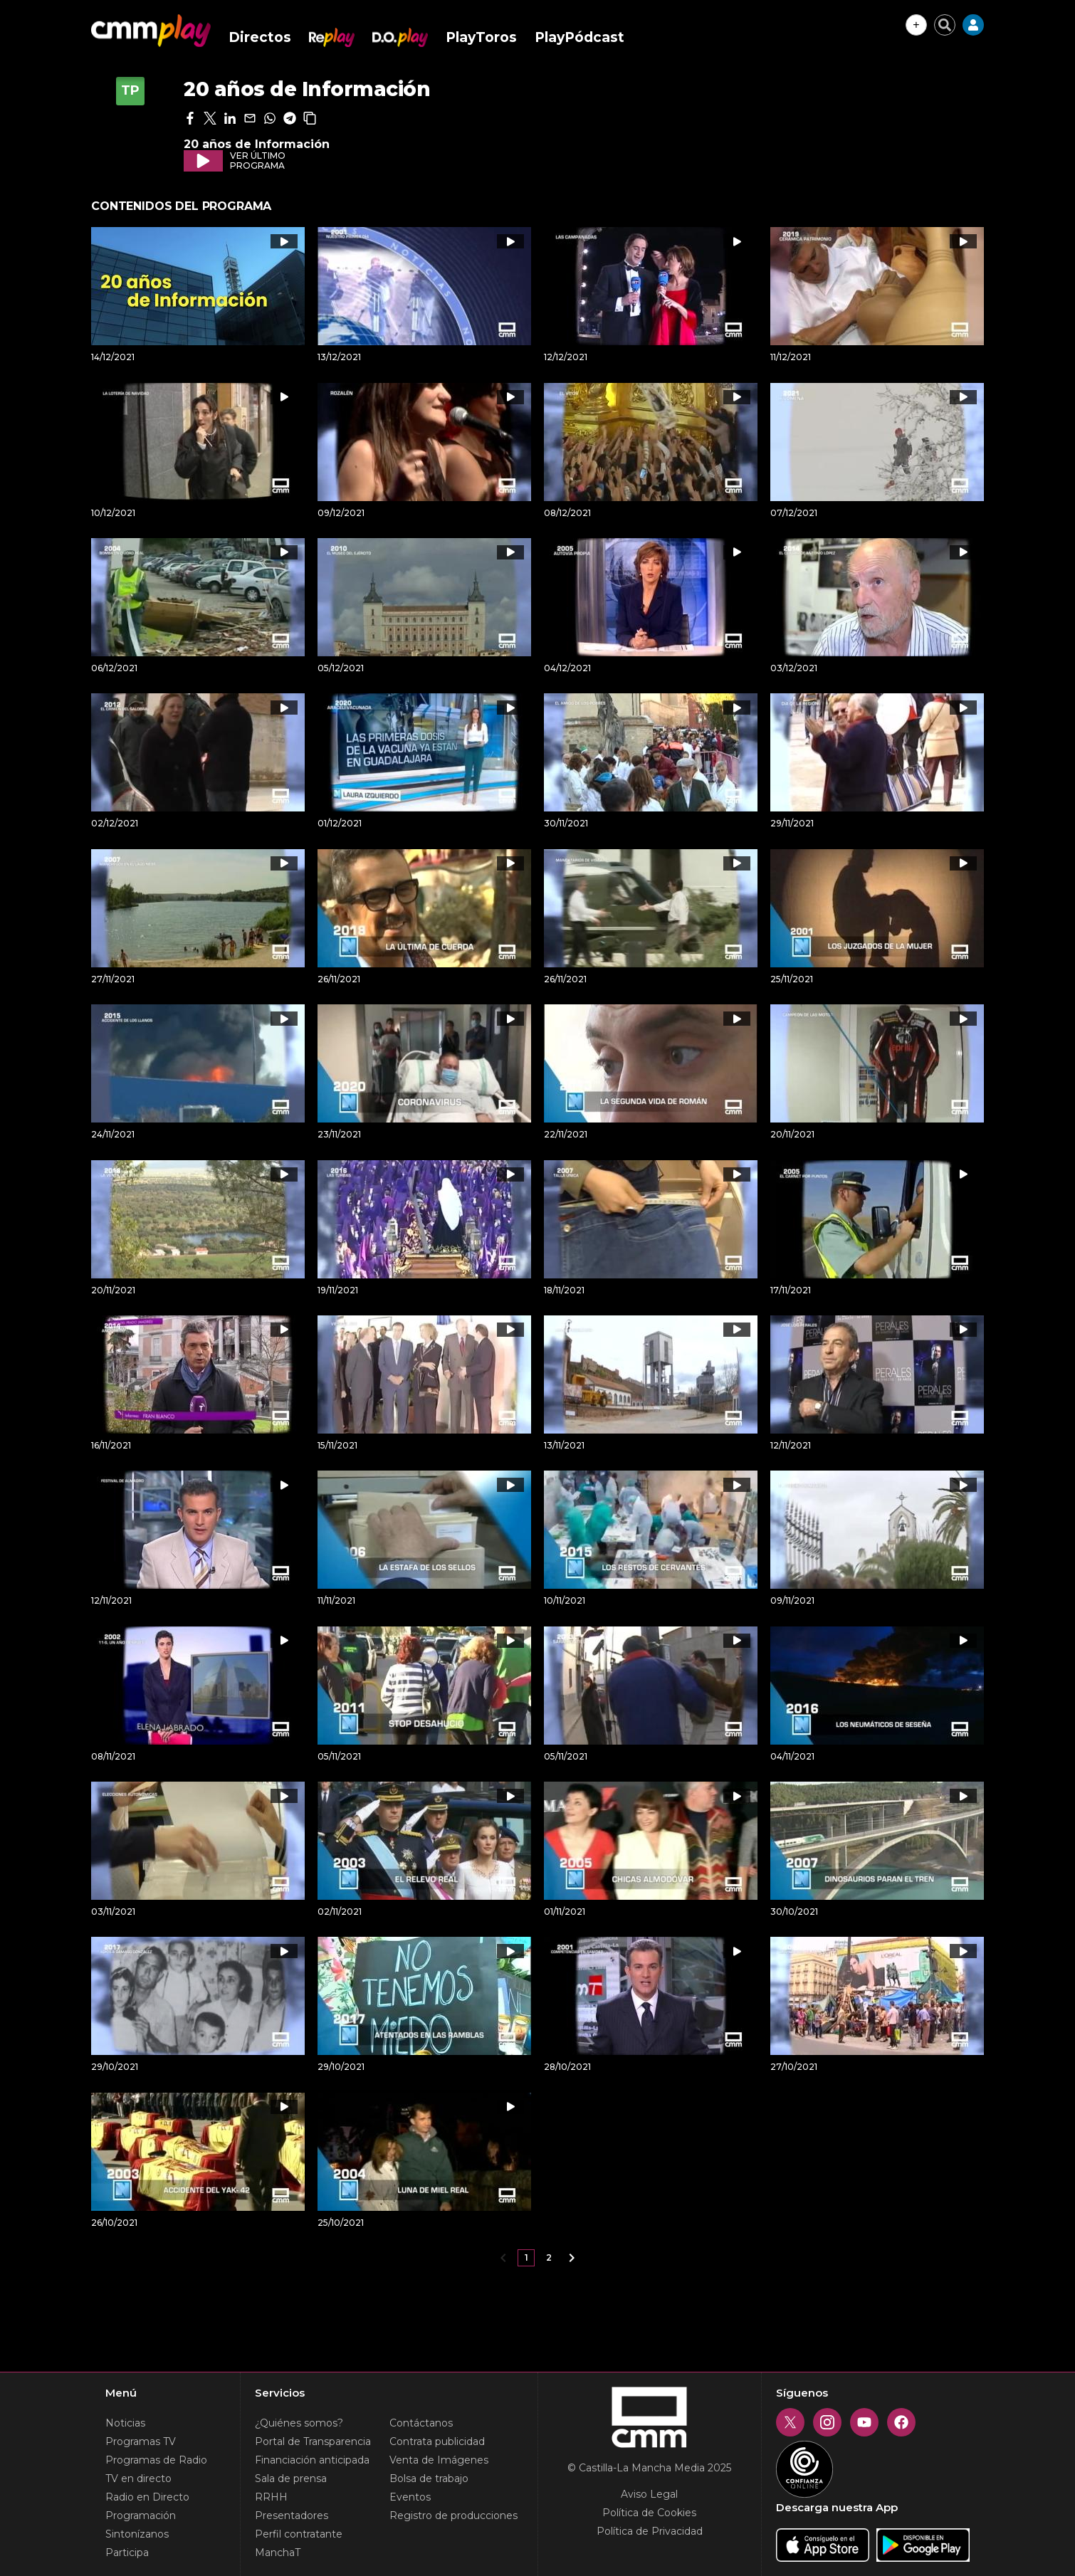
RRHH (271, 2497)
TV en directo (138, 2478)
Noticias (125, 2423)
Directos (260, 37)
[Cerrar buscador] (944, 25)
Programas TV (140, 2441)
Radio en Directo (147, 2497)
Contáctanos (421, 2423)
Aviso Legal (649, 2494)
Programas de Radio (156, 2460)
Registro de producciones (453, 2515)
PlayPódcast (579, 37)
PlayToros (481, 37)
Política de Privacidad (650, 2531)
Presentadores (291, 2515)
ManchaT (277, 2552)
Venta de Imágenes (438, 2460)
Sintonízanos (137, 2534)
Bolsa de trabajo (428, 2478)
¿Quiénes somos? (299, 2423)
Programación (140, 2515)
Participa (127, 2552)
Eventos (410, 2497)
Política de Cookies (649, 2512)
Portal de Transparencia (313, 2441)
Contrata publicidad (437, 2441)
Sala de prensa (291, 2478)
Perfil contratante (298, 2534)
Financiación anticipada (312, 2460)
